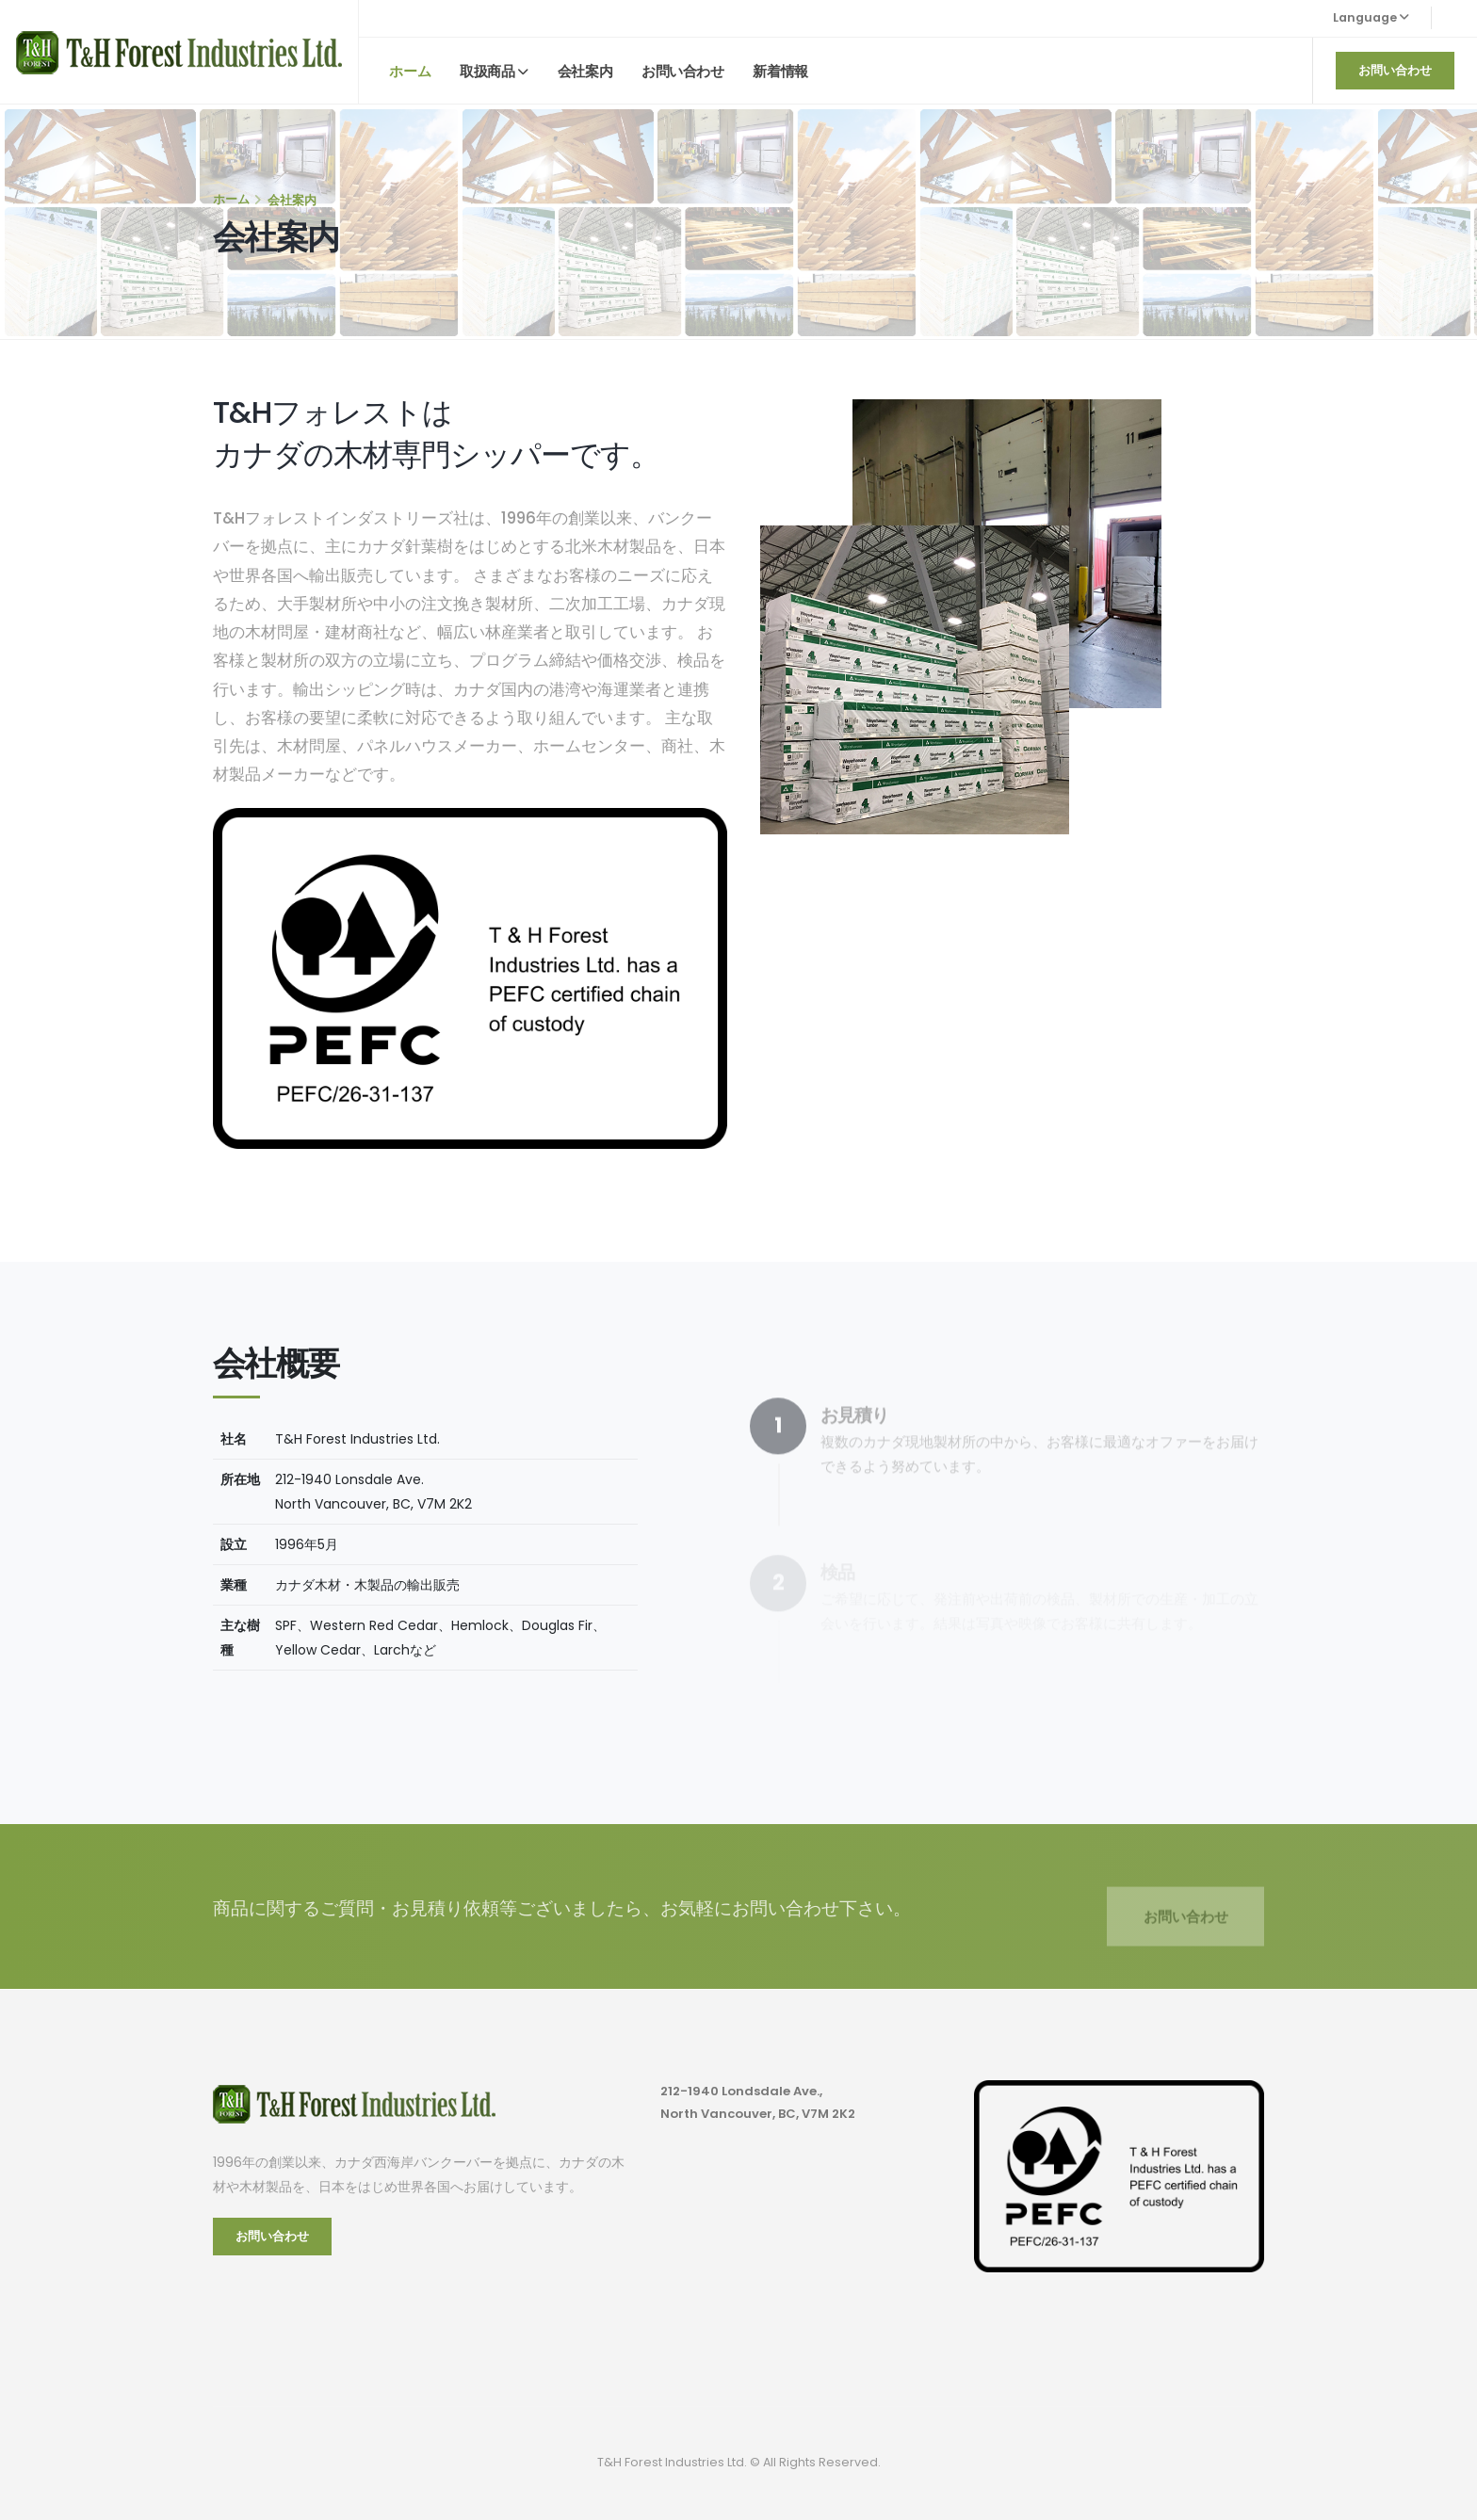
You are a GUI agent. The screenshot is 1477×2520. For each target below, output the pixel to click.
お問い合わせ (682, 71)
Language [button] (1370, 17)
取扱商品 (487, 71)
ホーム (409, 71)
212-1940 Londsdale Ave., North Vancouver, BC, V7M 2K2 (763, 2103)
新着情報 (780, 71)
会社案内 (585, 71)
